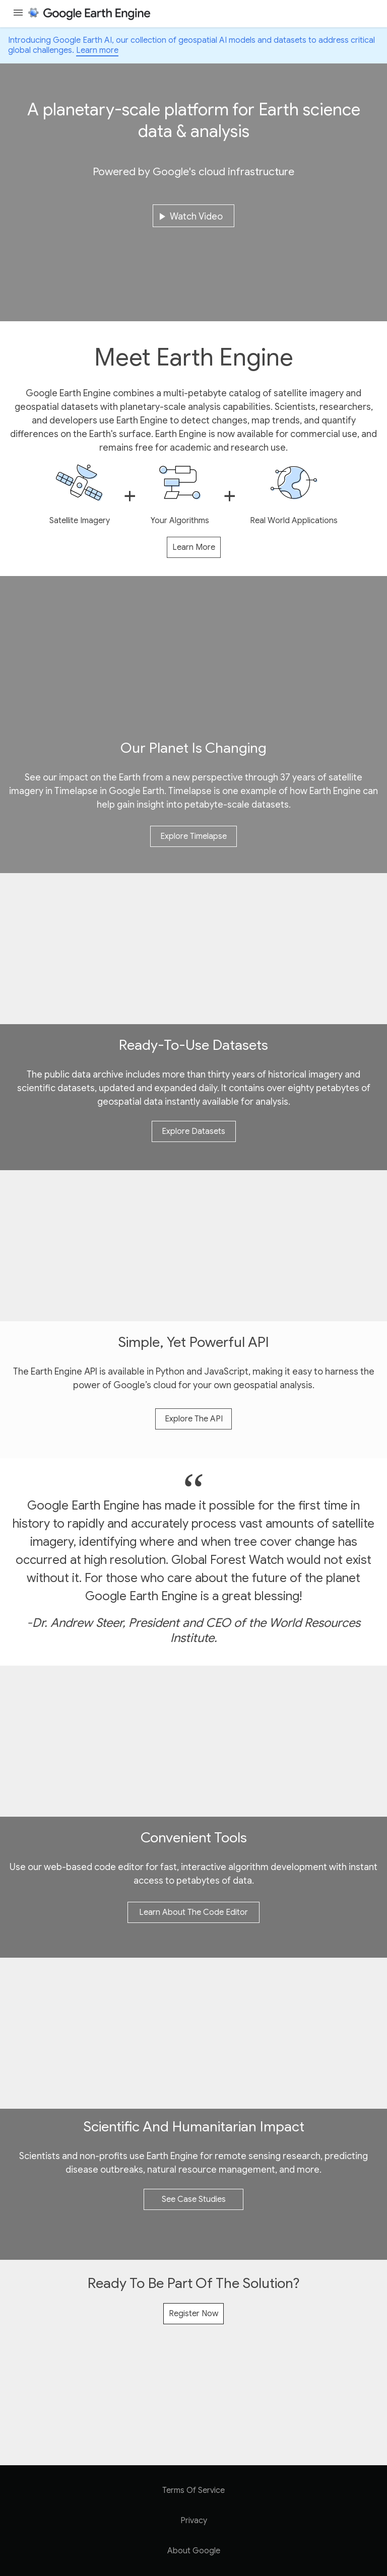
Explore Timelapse (193, 836)
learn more (193, 547)
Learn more (97, 50)
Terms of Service (193, 2490)
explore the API (194, 1419)
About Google (193, 2551)
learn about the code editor (193, 1912)
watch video (189, 216)
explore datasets (193, 1131)
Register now (193, 2314)
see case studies (194, 2199)
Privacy (193, 2521)
